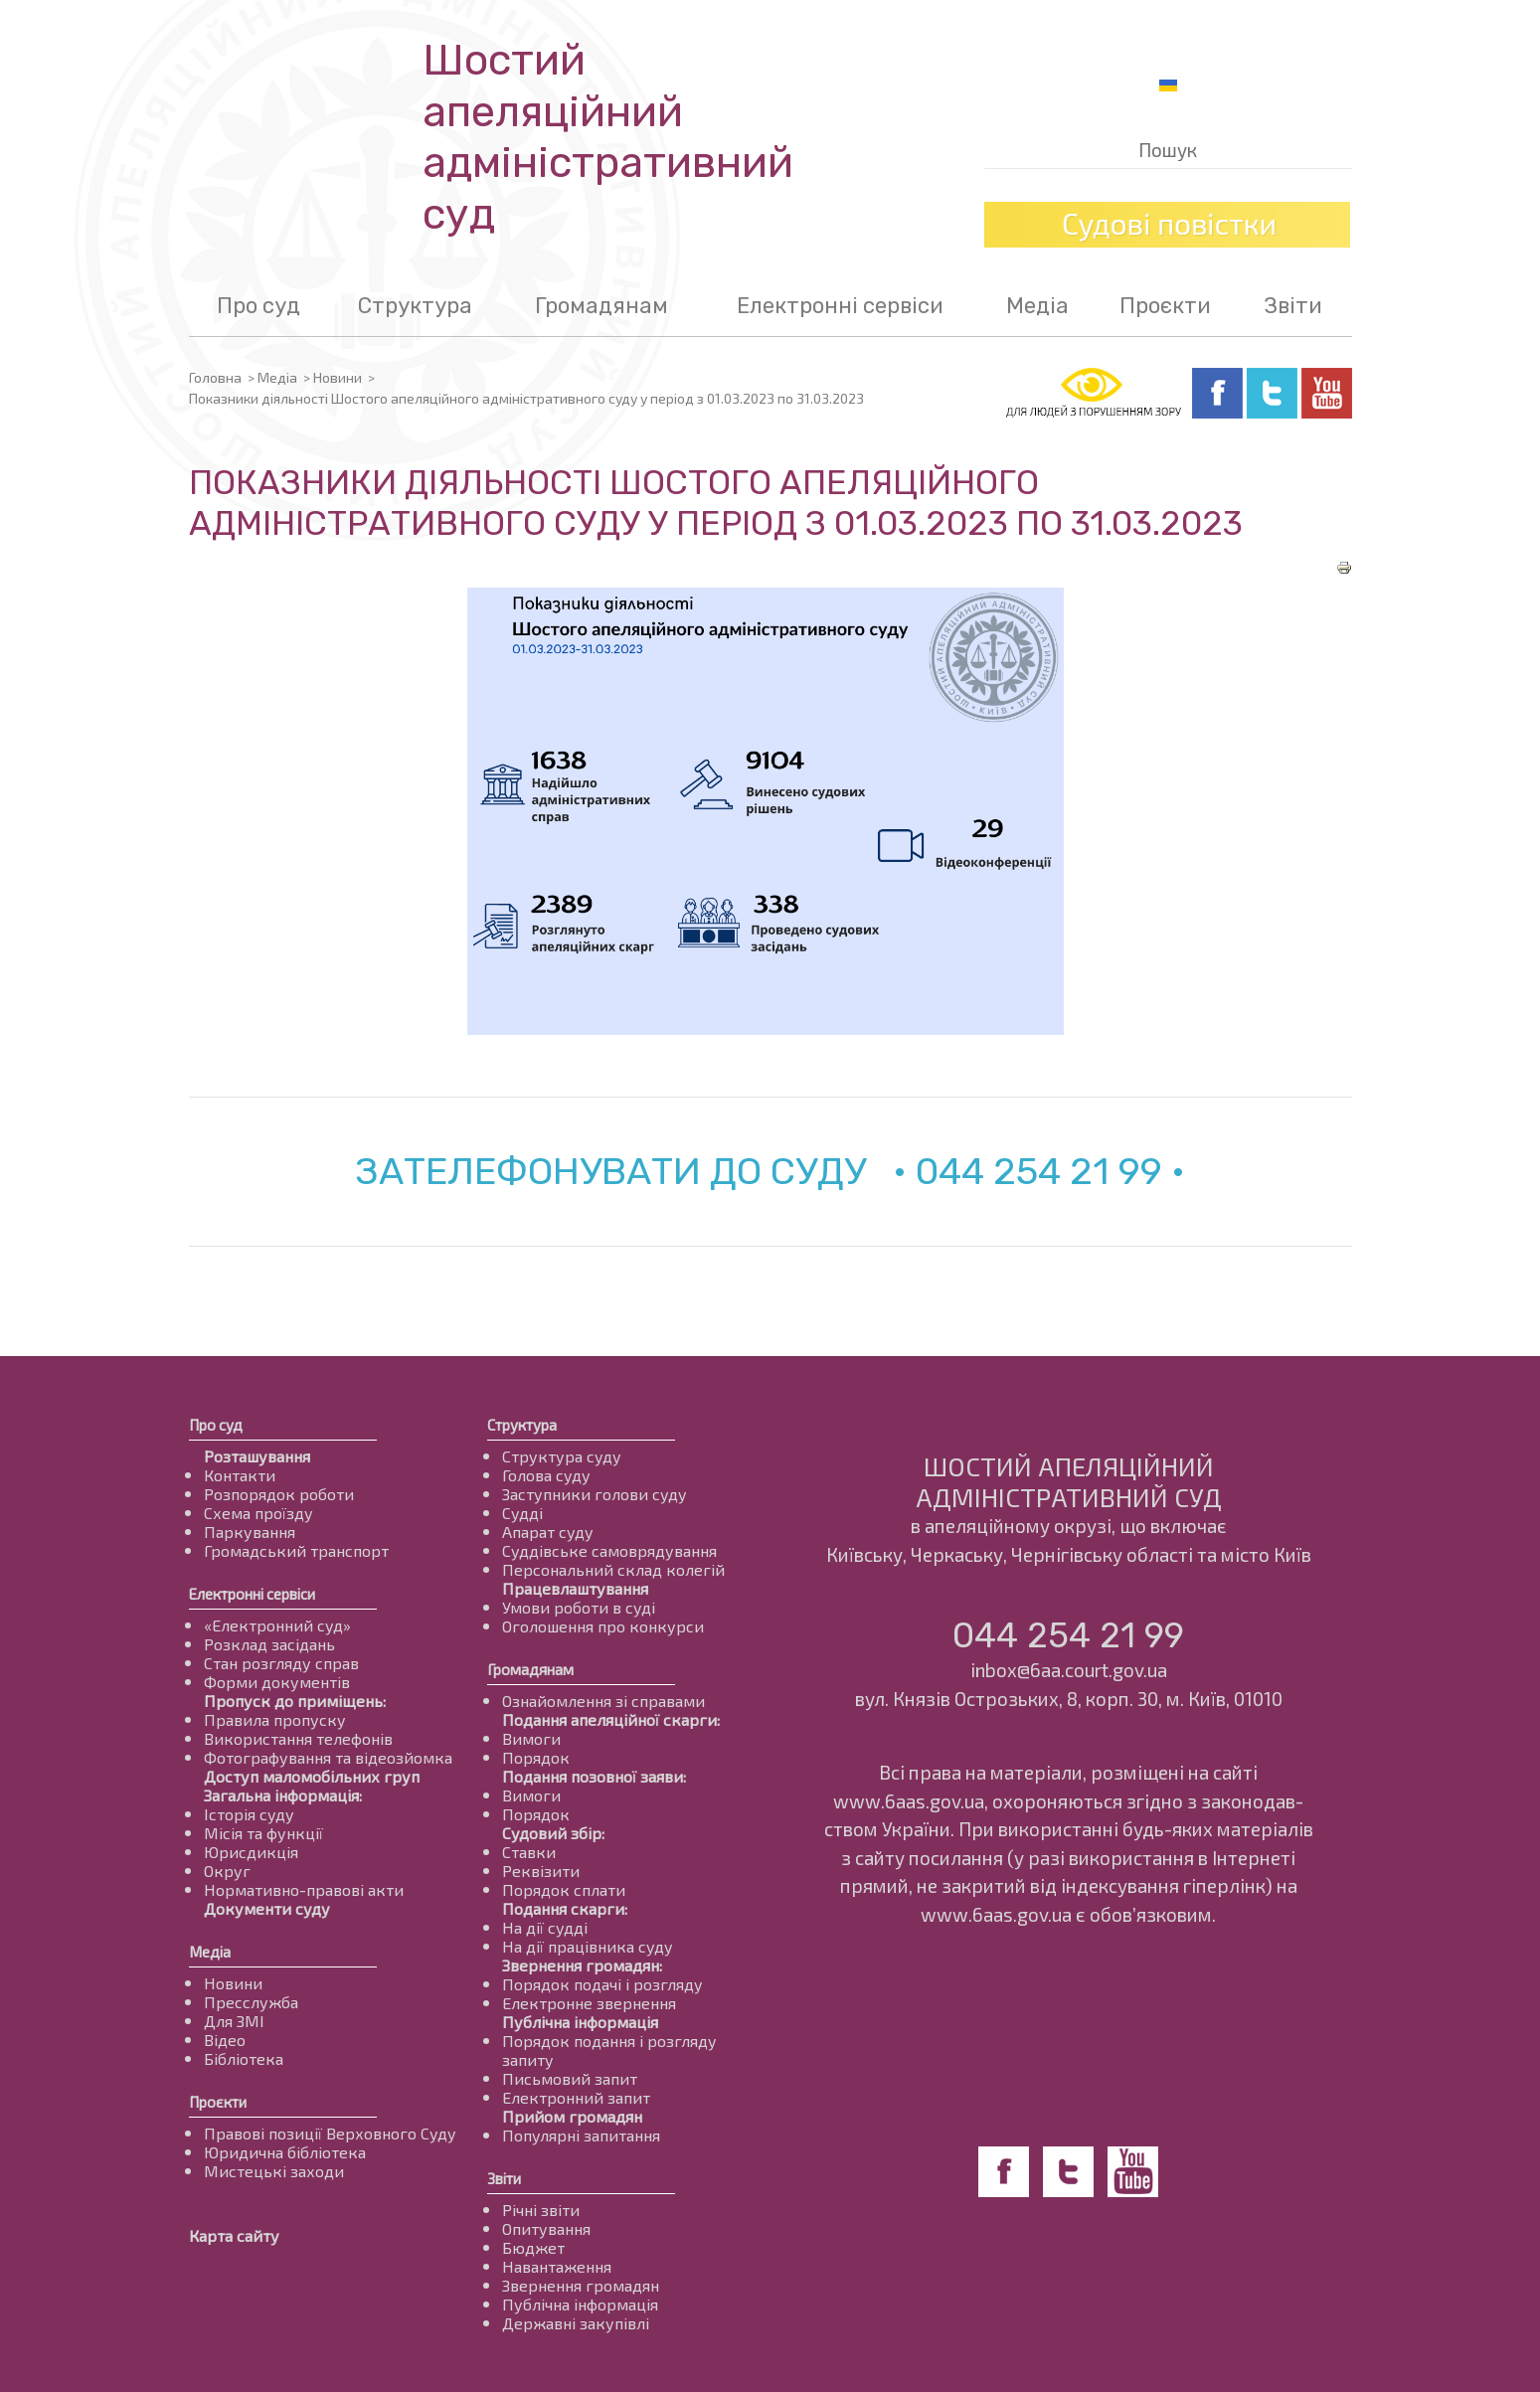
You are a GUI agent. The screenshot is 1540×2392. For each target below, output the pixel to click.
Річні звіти (541, 2209)
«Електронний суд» (277, 1625)
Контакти (239, 1474)
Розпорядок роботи (279, 1493)
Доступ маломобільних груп (312, 1776)
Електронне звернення (589, 2002)
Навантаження (556, 2266)
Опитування (546, 2228)
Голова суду (546, 1474)
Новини (337, 377)
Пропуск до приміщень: (295, 1700)
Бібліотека (243, 2058)
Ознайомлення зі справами (603, 1700)
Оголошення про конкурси (603, 1626)
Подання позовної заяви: (594, 1776)
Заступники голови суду (594, 1493)
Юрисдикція (251, 1851)
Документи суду (267, 1908)
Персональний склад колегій (613, 1569)
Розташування (257, 1456)
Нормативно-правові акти (304, 1889)
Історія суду (249, 1813)
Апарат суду (548, 1531)
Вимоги (531, 1738)
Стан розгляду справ (281, 1662)
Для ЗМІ (234, 2020)
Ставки (529, 1851)
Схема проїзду (258, 1512)
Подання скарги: (564, 1908)
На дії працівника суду (587, 1946)
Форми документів (277, 1681)
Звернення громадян (580, 2285)
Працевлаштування (575, 1588)
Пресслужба (251, 2001)
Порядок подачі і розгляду (602, 1983)
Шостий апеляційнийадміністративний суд (608, 137)
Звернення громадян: (582, 1965)
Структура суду (561, 1456)
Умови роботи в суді (578, 1607)
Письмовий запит (569, 2078)
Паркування (249, 1531)
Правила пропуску (275, 1719)
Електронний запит (576, 2097)
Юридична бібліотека (285, 2151)
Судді (522, 1512)
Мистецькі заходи (274, 2170)
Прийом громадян (572, 2116)
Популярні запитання (581, 2135)
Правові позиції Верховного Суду (330, 2133)
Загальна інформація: (283, 1795)
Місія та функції (263, 1832)
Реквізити (541, 1870)
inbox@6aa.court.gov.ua (1068, 1669)
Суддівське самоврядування (609, 1550)
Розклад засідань (269, 1643)
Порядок (536, 1757)
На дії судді (545, 1927)
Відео (225, 2039)
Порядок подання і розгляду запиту (609, 2050)
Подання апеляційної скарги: (611, 1719)
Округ (227, 1870)
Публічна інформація (580, 2021)
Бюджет (533, 2247)
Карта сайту (234, 2235)
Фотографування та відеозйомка (328, 1757)
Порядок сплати (563, 1889)
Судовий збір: (553, 1832)
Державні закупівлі (575, 2322)
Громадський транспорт (296, 1550)
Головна (215, 377)
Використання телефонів (298, 1738)
